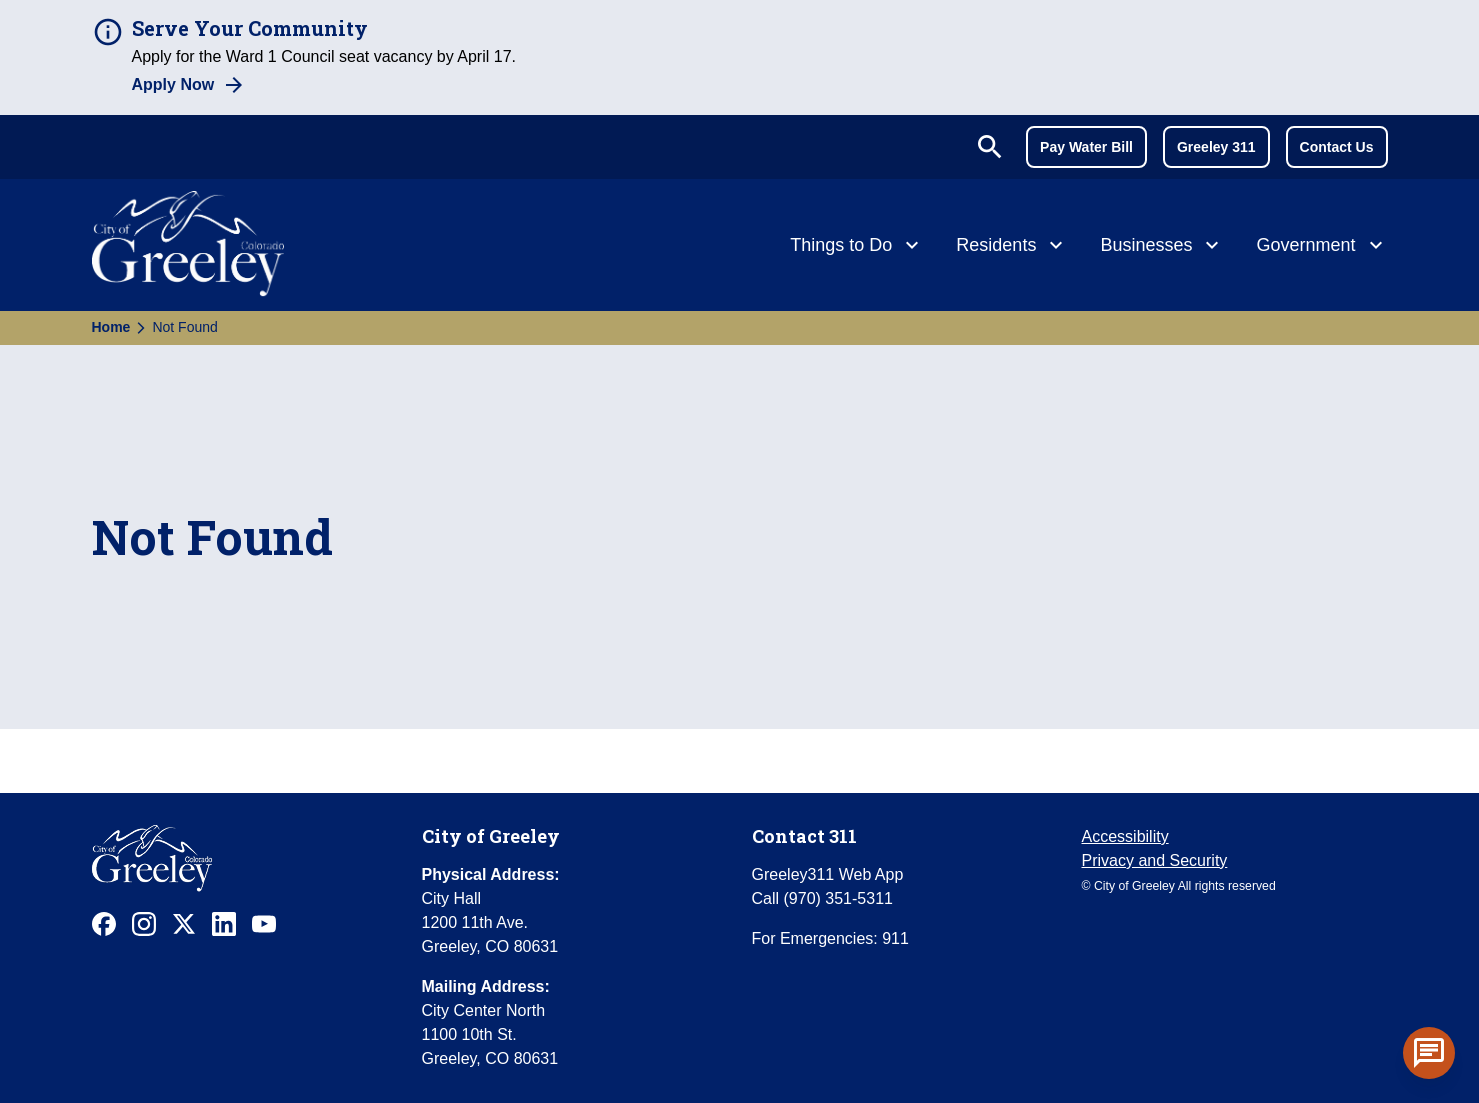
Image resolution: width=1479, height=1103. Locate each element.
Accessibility (1125, 836)
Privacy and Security (1155, 860)
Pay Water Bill (1086, 147)
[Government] (1321, 247)
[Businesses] (1162, 247)
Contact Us (1337, 147)
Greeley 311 (1216, 147)
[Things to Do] (857, 247)
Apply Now (173, 84)
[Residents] (1012, 247)
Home (111, 327)
